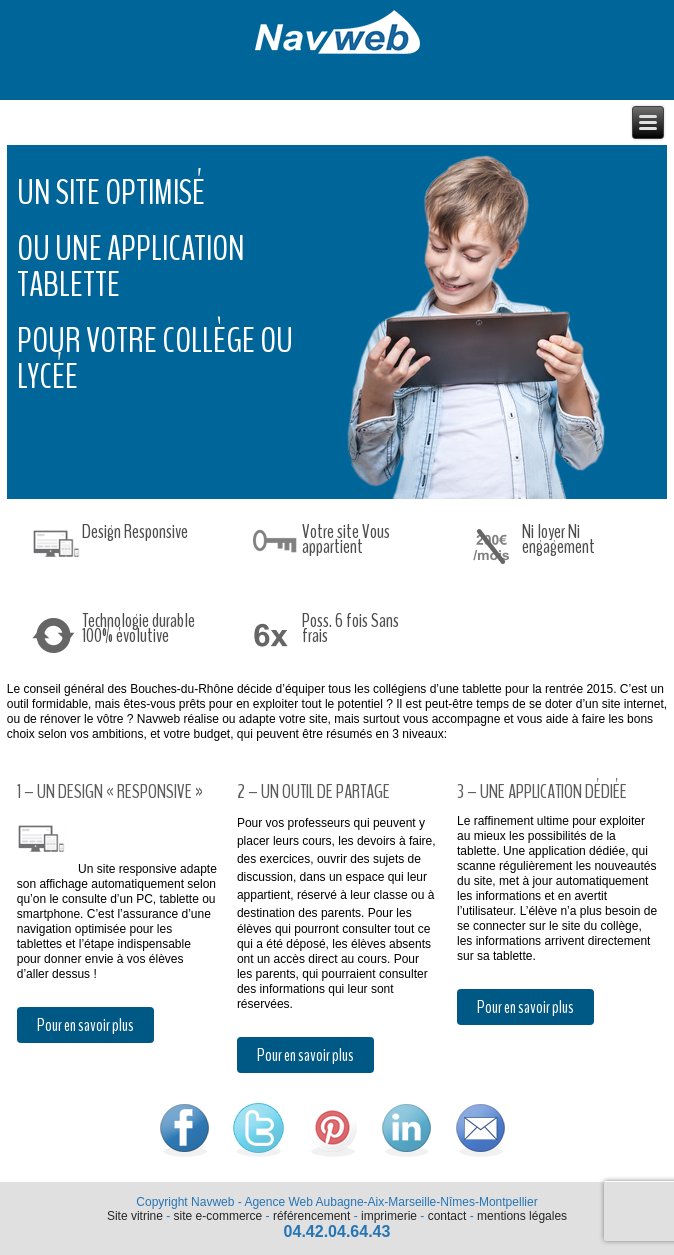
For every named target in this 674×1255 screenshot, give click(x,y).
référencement (311, 1216)
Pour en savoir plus (85, 1025)
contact (447, 1216)
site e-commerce (218, 1216)
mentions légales (522, 1216)
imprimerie (389, 1216)
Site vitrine (135, 1216)
